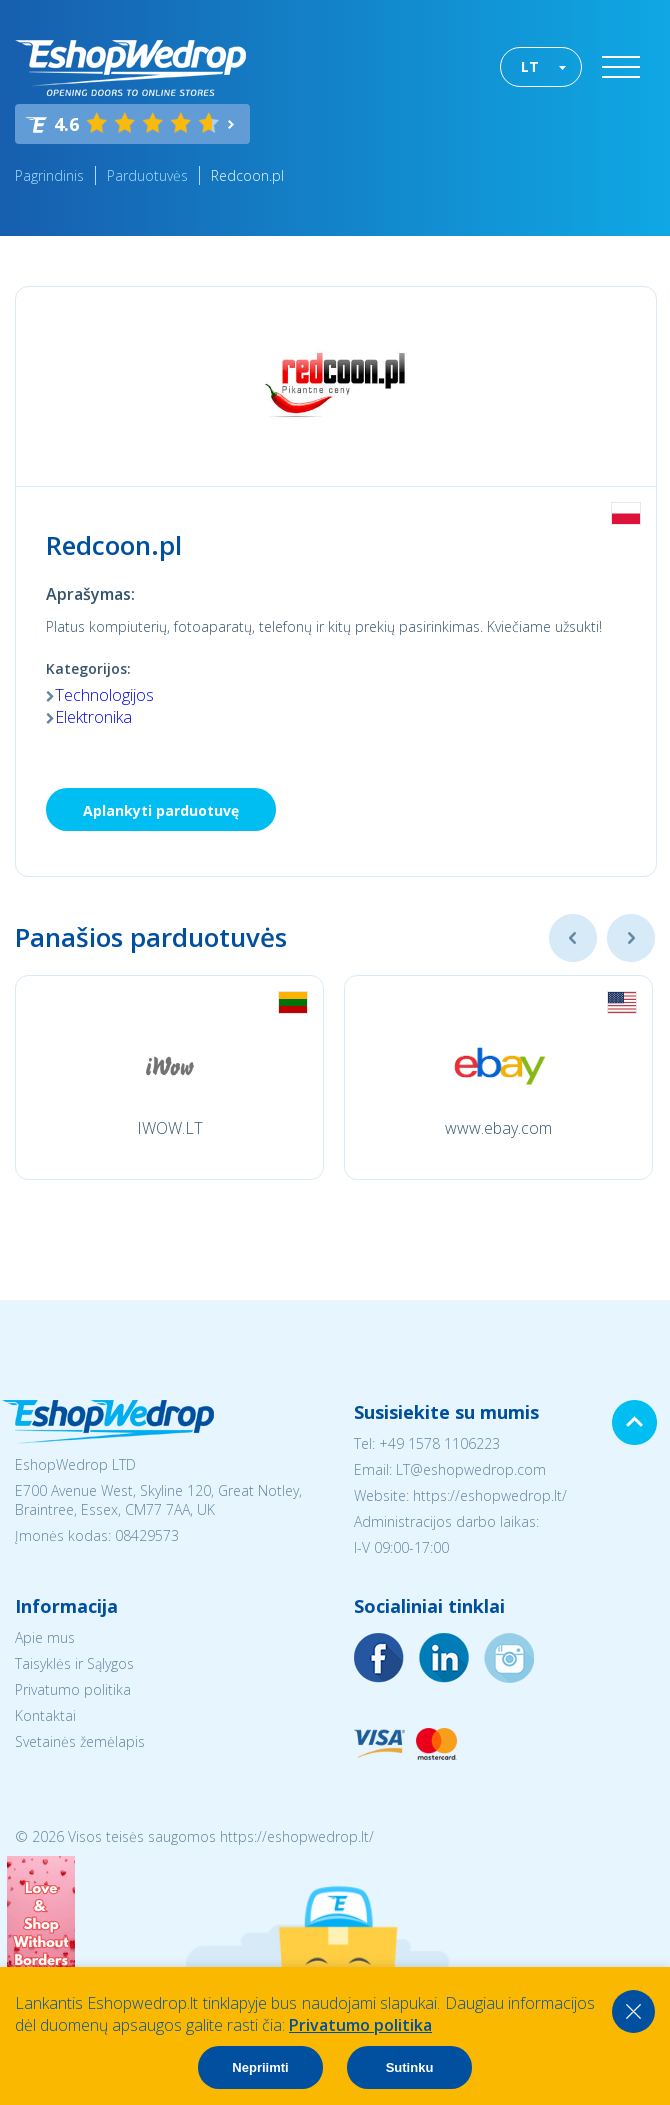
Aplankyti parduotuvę (161, 810)
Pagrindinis (49, 175)
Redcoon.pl (247, 175)
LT (530, 66)
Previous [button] (573, 938)
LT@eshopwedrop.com (471, 1469)
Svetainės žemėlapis (80, 1741)
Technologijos (104, 695)
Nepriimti (260, 2067)
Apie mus (45, 1637)
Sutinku (410, 2067)
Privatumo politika (73, 1689)
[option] (169, 1077)
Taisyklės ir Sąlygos (74, 1663)
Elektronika (93, 717)
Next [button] (631, 938)
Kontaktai (45, 1715)
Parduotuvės (147, 175)
